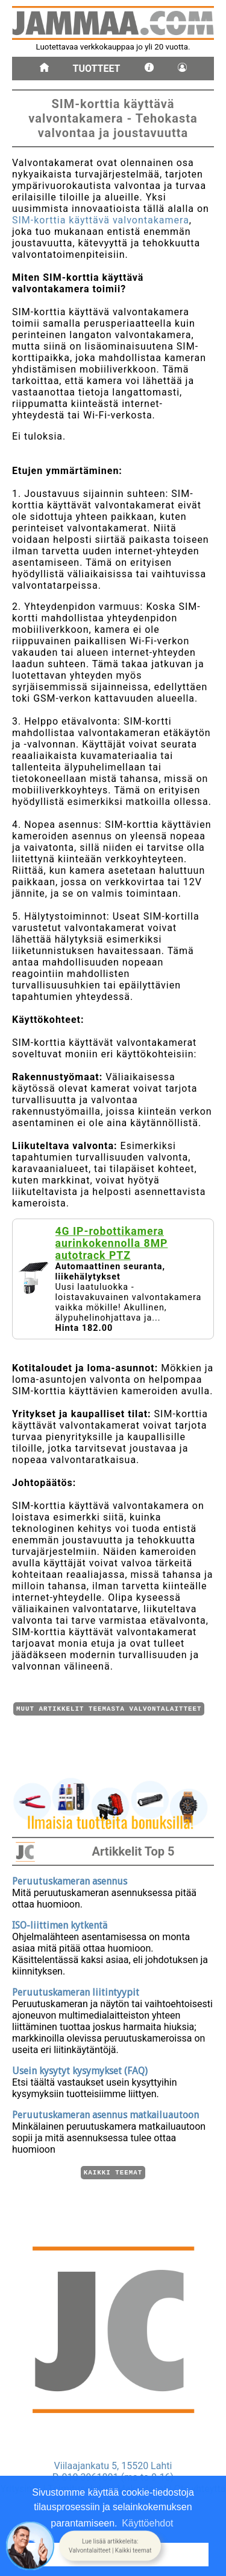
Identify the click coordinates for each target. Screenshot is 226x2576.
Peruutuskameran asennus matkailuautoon (105, 2113)
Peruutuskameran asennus (69, 1879)
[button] (110, 2546)
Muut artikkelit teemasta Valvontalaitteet (108, 1709)
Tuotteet (97, 68)
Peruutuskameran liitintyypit (75, 1990)
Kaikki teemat (113, 2171)
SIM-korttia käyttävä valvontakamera (100, 220)
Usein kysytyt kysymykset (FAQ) (80, 2069)
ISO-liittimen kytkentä (59, 1923)
